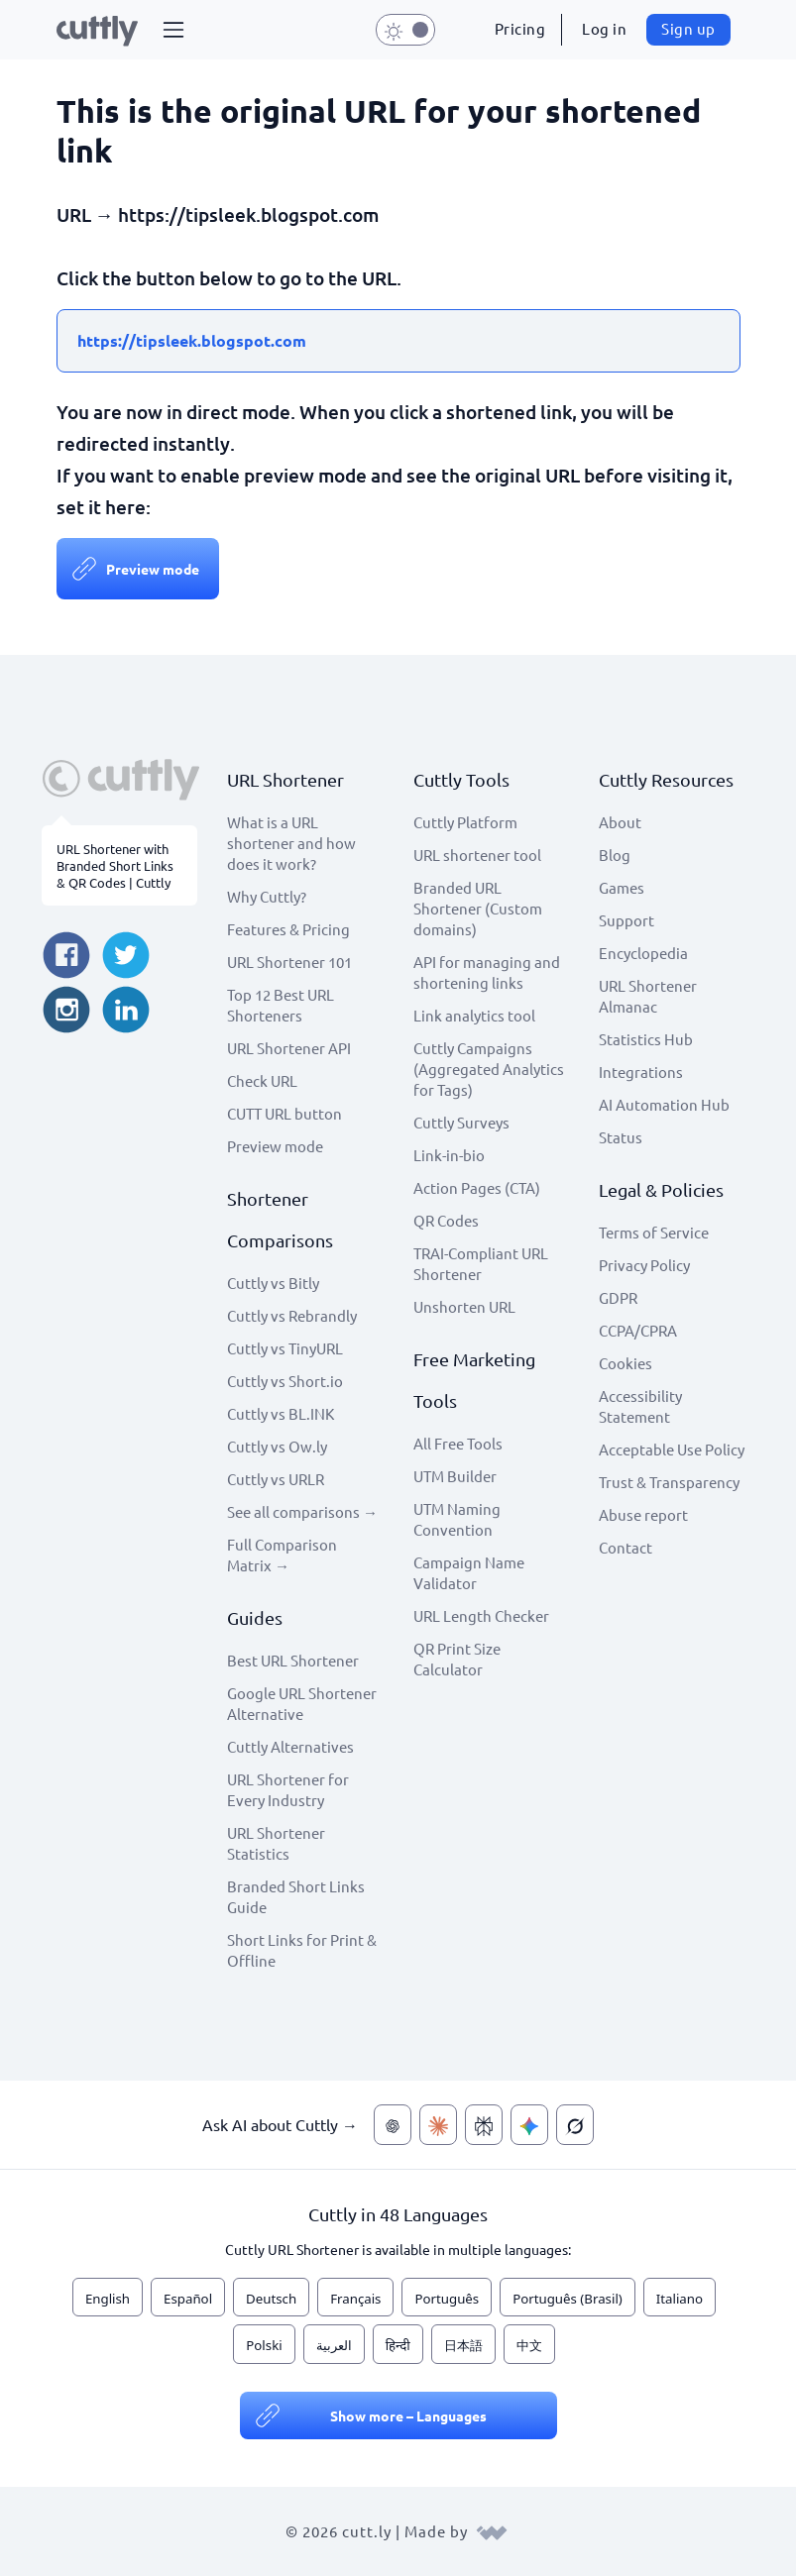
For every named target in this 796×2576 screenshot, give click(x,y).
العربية (334, 2345)
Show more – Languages (408, 2415)
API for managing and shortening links (486, 972)
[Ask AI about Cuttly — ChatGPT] (392, 2124)
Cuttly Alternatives (290, 1746)
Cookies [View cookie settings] (625, 1362)
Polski (264, 2345)
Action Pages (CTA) (476, 1187)
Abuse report (643, 1514)
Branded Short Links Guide (296, 1896)
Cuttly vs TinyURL (285, 1348)
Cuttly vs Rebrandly (292, 1315)
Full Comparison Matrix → (282, 1554)
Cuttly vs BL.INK (280, 1413)
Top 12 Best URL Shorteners (280, 1004)
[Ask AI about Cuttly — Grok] (575, 2124)
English (107, 2299)
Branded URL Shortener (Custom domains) (477, 908)
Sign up (688, 28)
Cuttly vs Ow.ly (277, 1446)
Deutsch (271, 2299)
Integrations (641, 1071)
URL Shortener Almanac (648, 996)
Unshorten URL (464, 1306)
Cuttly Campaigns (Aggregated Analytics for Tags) (488, 1068)
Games (621, 887)
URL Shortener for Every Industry (288, 1789)
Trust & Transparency (669, 1481)
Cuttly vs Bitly (273, 1282)
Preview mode (152, 569)
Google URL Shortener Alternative (302, 1703)
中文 (529, 2345)
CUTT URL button (284, 1113)
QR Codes (446, 1220)
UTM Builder (455, 1475)
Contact (625, 1547)
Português (446, 2299)
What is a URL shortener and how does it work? (291, 842)
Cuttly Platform (465, 821)
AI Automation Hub (664, 1104)
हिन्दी (398, 2345)
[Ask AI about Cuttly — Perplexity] (484, 2124)
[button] (173, 30)
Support (626, 920)
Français (355, 2299)
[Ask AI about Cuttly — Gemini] (529, 2124)
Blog (614, 854)
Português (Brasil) (567, 2299)
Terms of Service (654, 1232)
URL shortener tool (477, 854)
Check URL (262, 1080)
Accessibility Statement (640, 1406)
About (620, 821)
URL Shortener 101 (289, 961)
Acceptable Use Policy (671, 1449)
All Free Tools (458, 1443)
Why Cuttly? (266, 896)
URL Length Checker (481, 1615)
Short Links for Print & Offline (302, 1950)
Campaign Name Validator (468, 1572)
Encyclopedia (643, 952)
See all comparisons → (302, 1511)
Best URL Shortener (293, 1660)
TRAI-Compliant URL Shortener (480, 1263)
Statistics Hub (646, 1038)
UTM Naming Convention (457, 1519)
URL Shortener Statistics (276, 1843)
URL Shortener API (289, 1047)
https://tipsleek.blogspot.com (191, 340)
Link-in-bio (449, 1154)
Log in (604, 28)
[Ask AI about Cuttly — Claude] (438, 2124)
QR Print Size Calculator (457, 1658)
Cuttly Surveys (461, 1122)
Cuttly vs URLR (275, 1478)
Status (620, 1136)
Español (188, 2299)
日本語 (463, 2345)
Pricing (520, 28)
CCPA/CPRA (638, 1330)
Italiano (679, 2299)
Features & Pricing (288, 928)
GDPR (618, 1297)
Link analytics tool (474, 1015)
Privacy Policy (644, 1264)
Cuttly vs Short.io (285, 1380)
